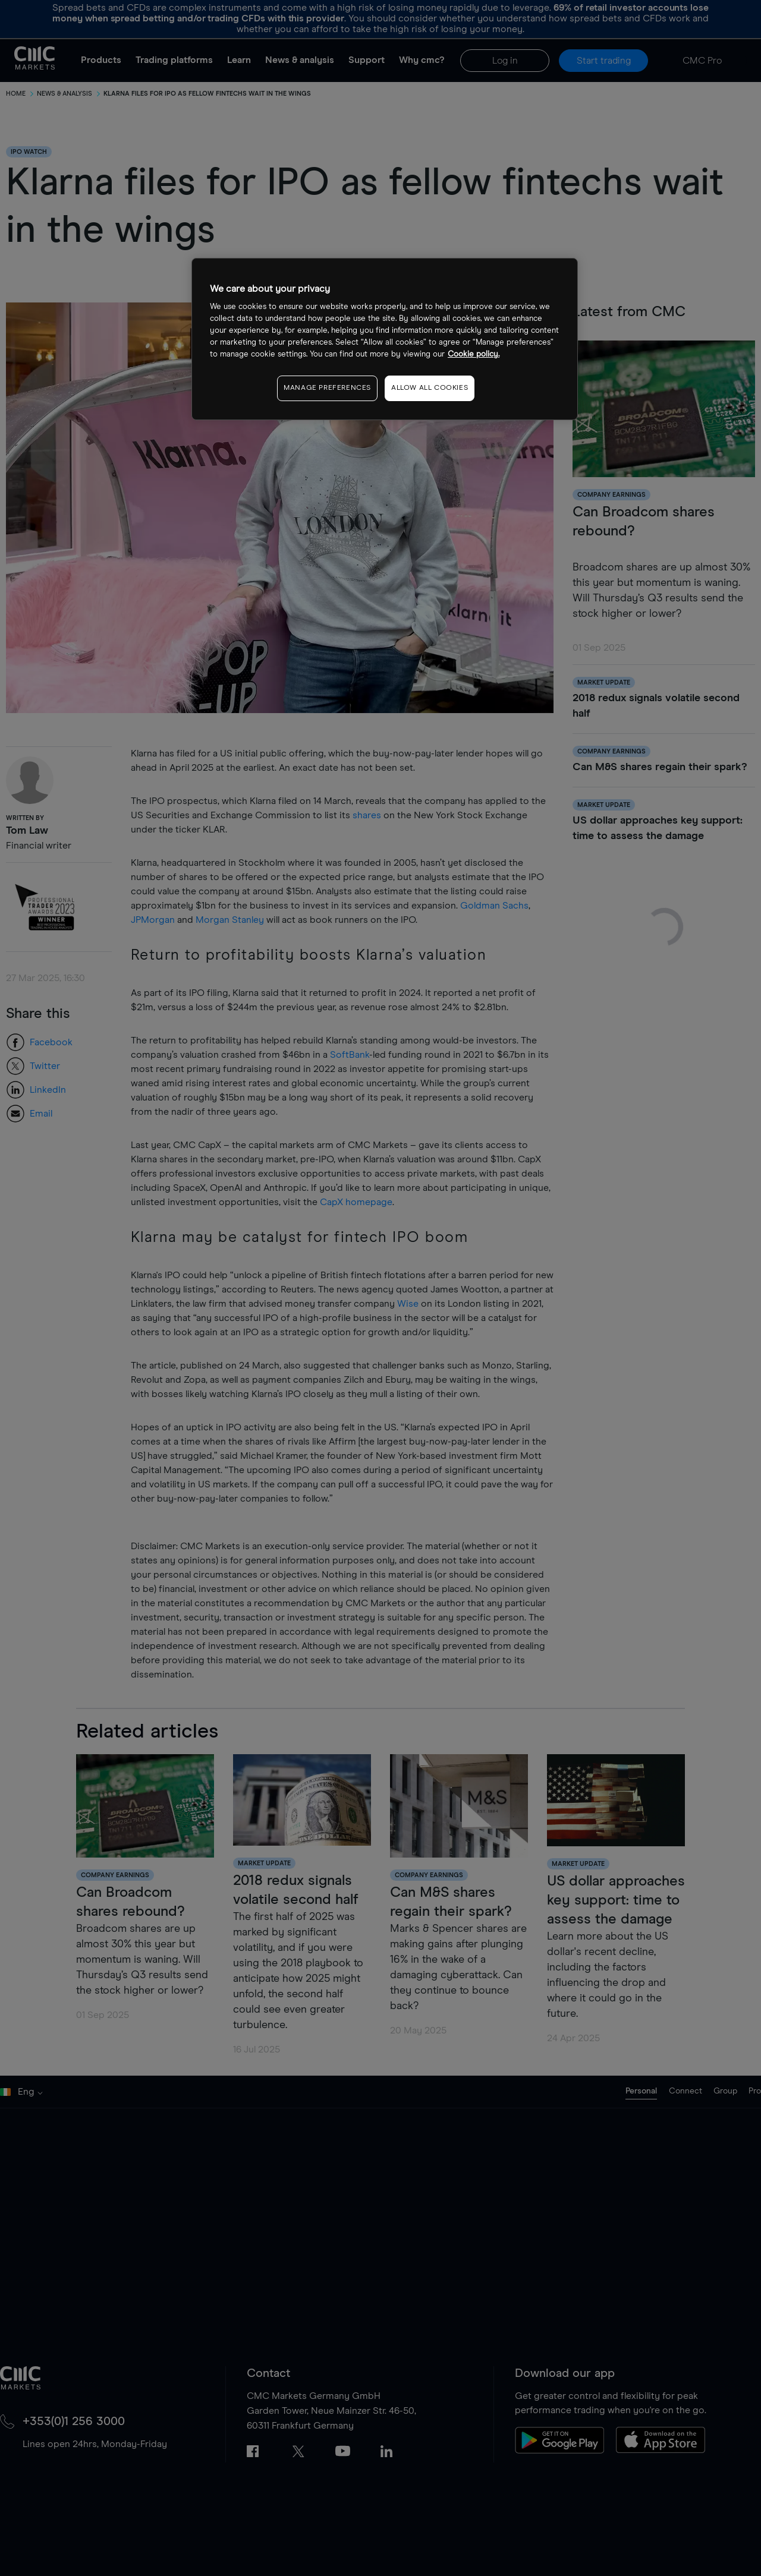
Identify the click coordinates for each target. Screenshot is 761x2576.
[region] (384, 339)
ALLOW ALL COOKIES (429, 388)
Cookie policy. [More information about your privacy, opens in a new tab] (473, 354)
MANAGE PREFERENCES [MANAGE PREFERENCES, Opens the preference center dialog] (327, 388)
